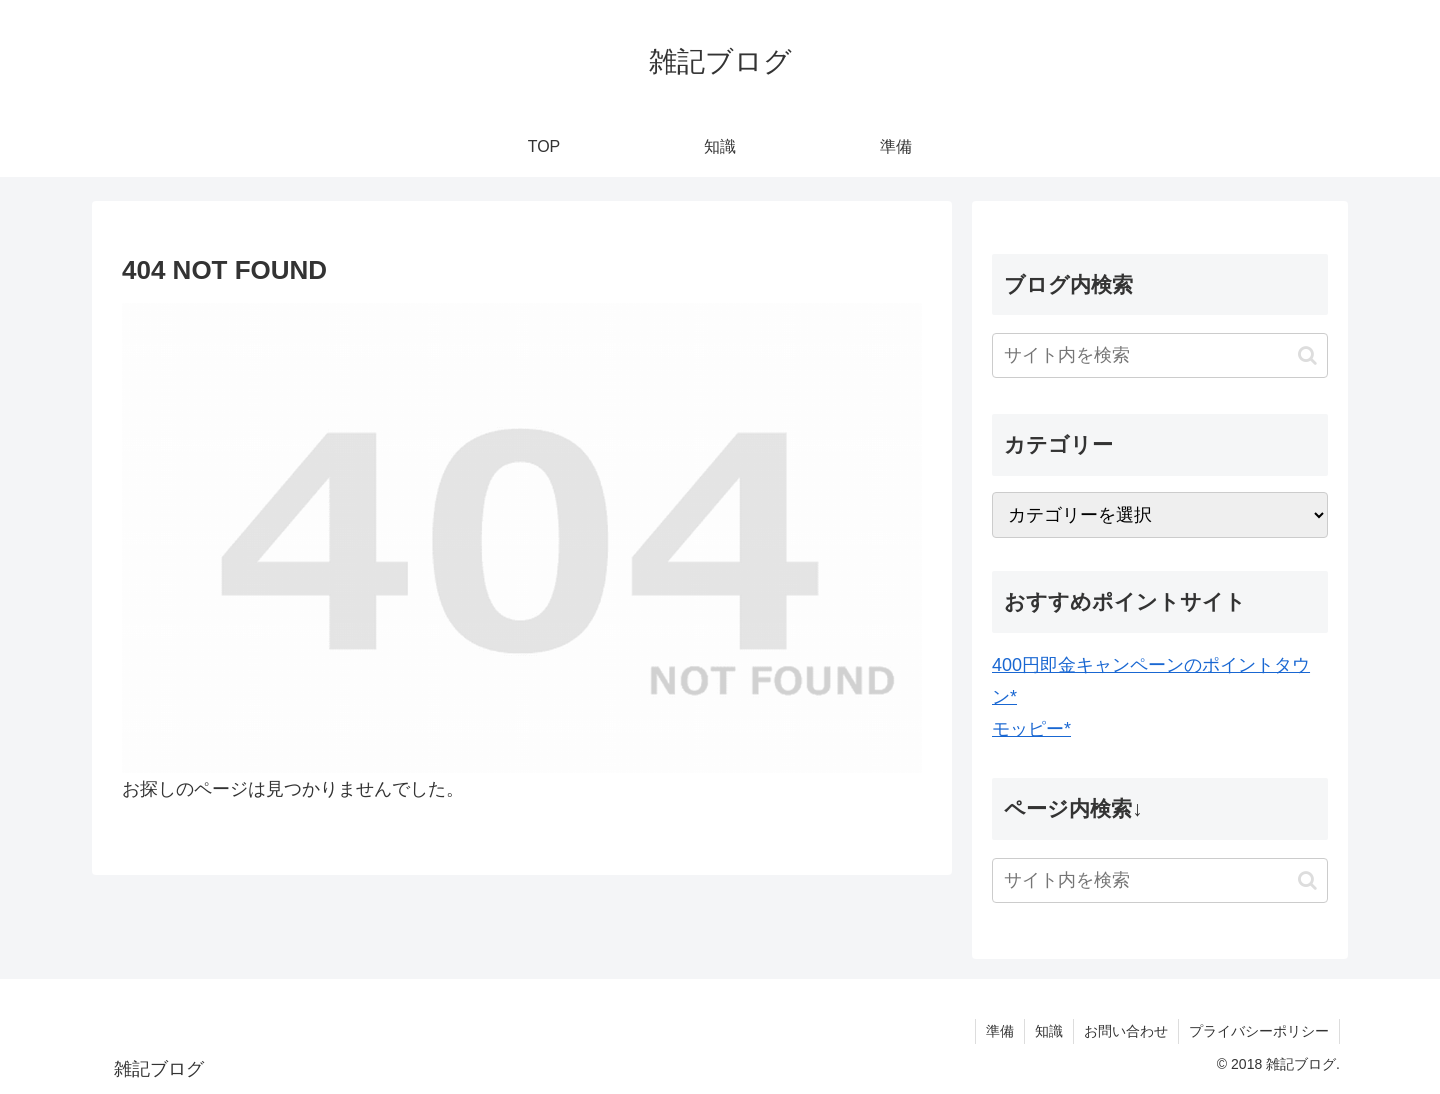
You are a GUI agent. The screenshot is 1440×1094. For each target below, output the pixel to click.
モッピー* (1031, 729)
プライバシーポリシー (1259, 1031)
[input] (1160, 355)
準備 (1000, 1031)
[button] (1307, 355)
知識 (1049, 1031)
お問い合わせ (1126, 1031)
